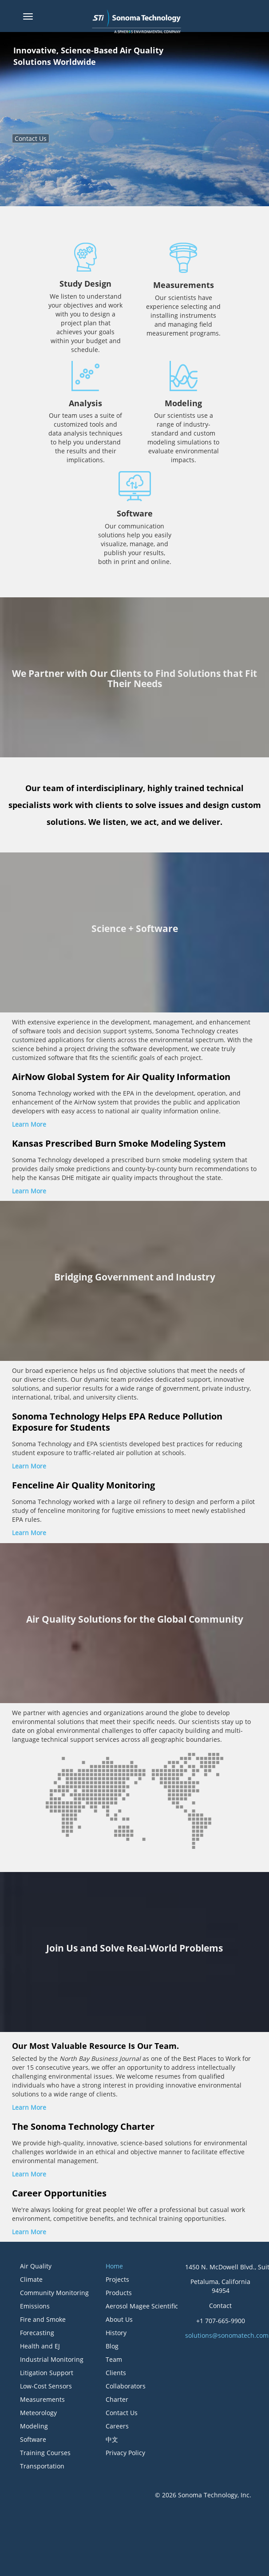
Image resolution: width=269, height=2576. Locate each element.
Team (114, 2359)
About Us (119, 2319)
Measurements (42, 2399)
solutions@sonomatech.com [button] (227, 2335)
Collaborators (126, 2386)
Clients (116, 2372)
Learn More (29, 1124)
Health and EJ (40, 2346)
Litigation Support (46, 2372)
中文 (112, 2439)
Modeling (34, 2426)
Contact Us (31, 138)
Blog (112, 2346)
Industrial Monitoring (51, 2359)
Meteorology (38, 2412)
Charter (117, 2399)
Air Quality (35, 2266)
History (116, 2332)
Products (119, 2292)
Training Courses (45, 2452)
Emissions (35, 2306)
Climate (31, 2279)
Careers (117, 2426)
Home (114, 2266)
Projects (117, 2279)
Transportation (42, 2466)
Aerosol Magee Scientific (142, 2306)
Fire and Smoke (43, 2319)
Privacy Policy (125, 2452)
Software (33, 2439)
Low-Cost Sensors (46, 2386)
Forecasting (37, 2332)
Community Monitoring (54, 2292)
